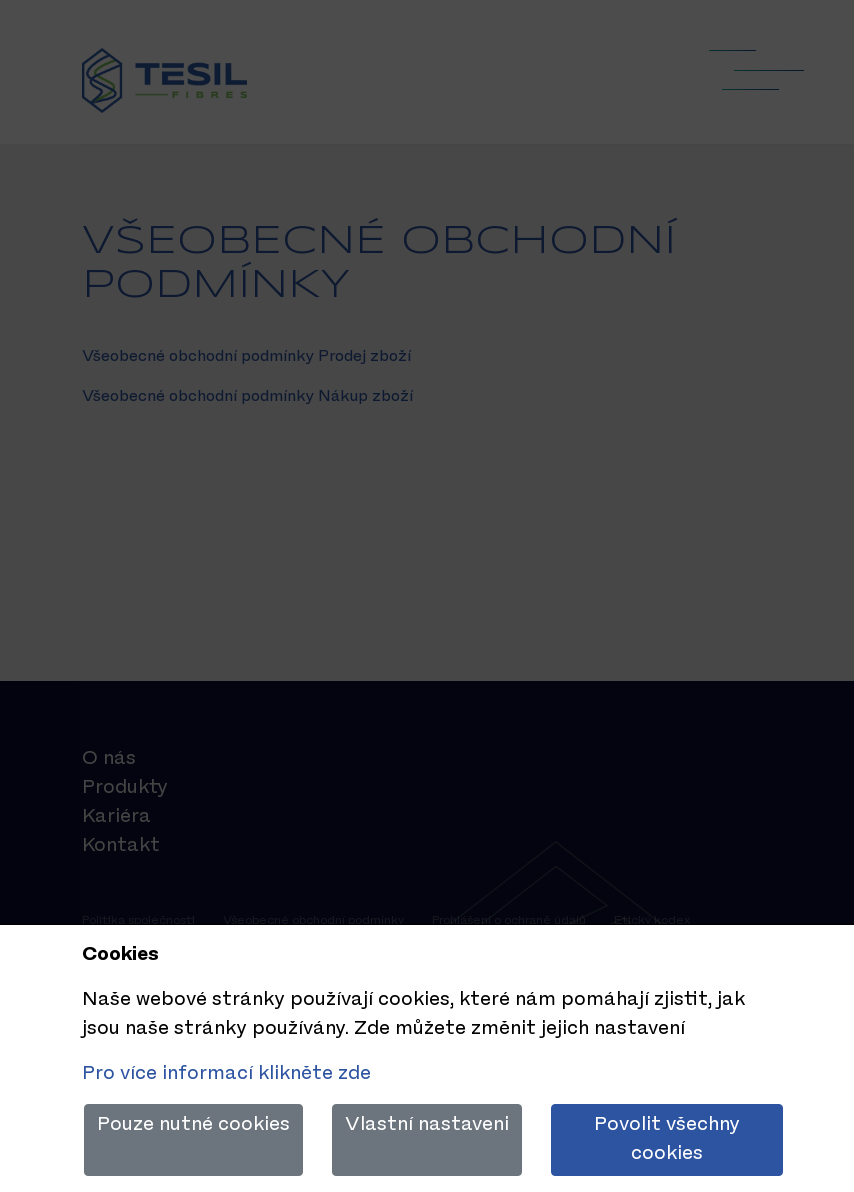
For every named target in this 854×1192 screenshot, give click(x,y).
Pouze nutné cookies (193, 1125)
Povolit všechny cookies (667, 1139)
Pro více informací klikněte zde (226, 1074)
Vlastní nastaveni (427, 1125)
